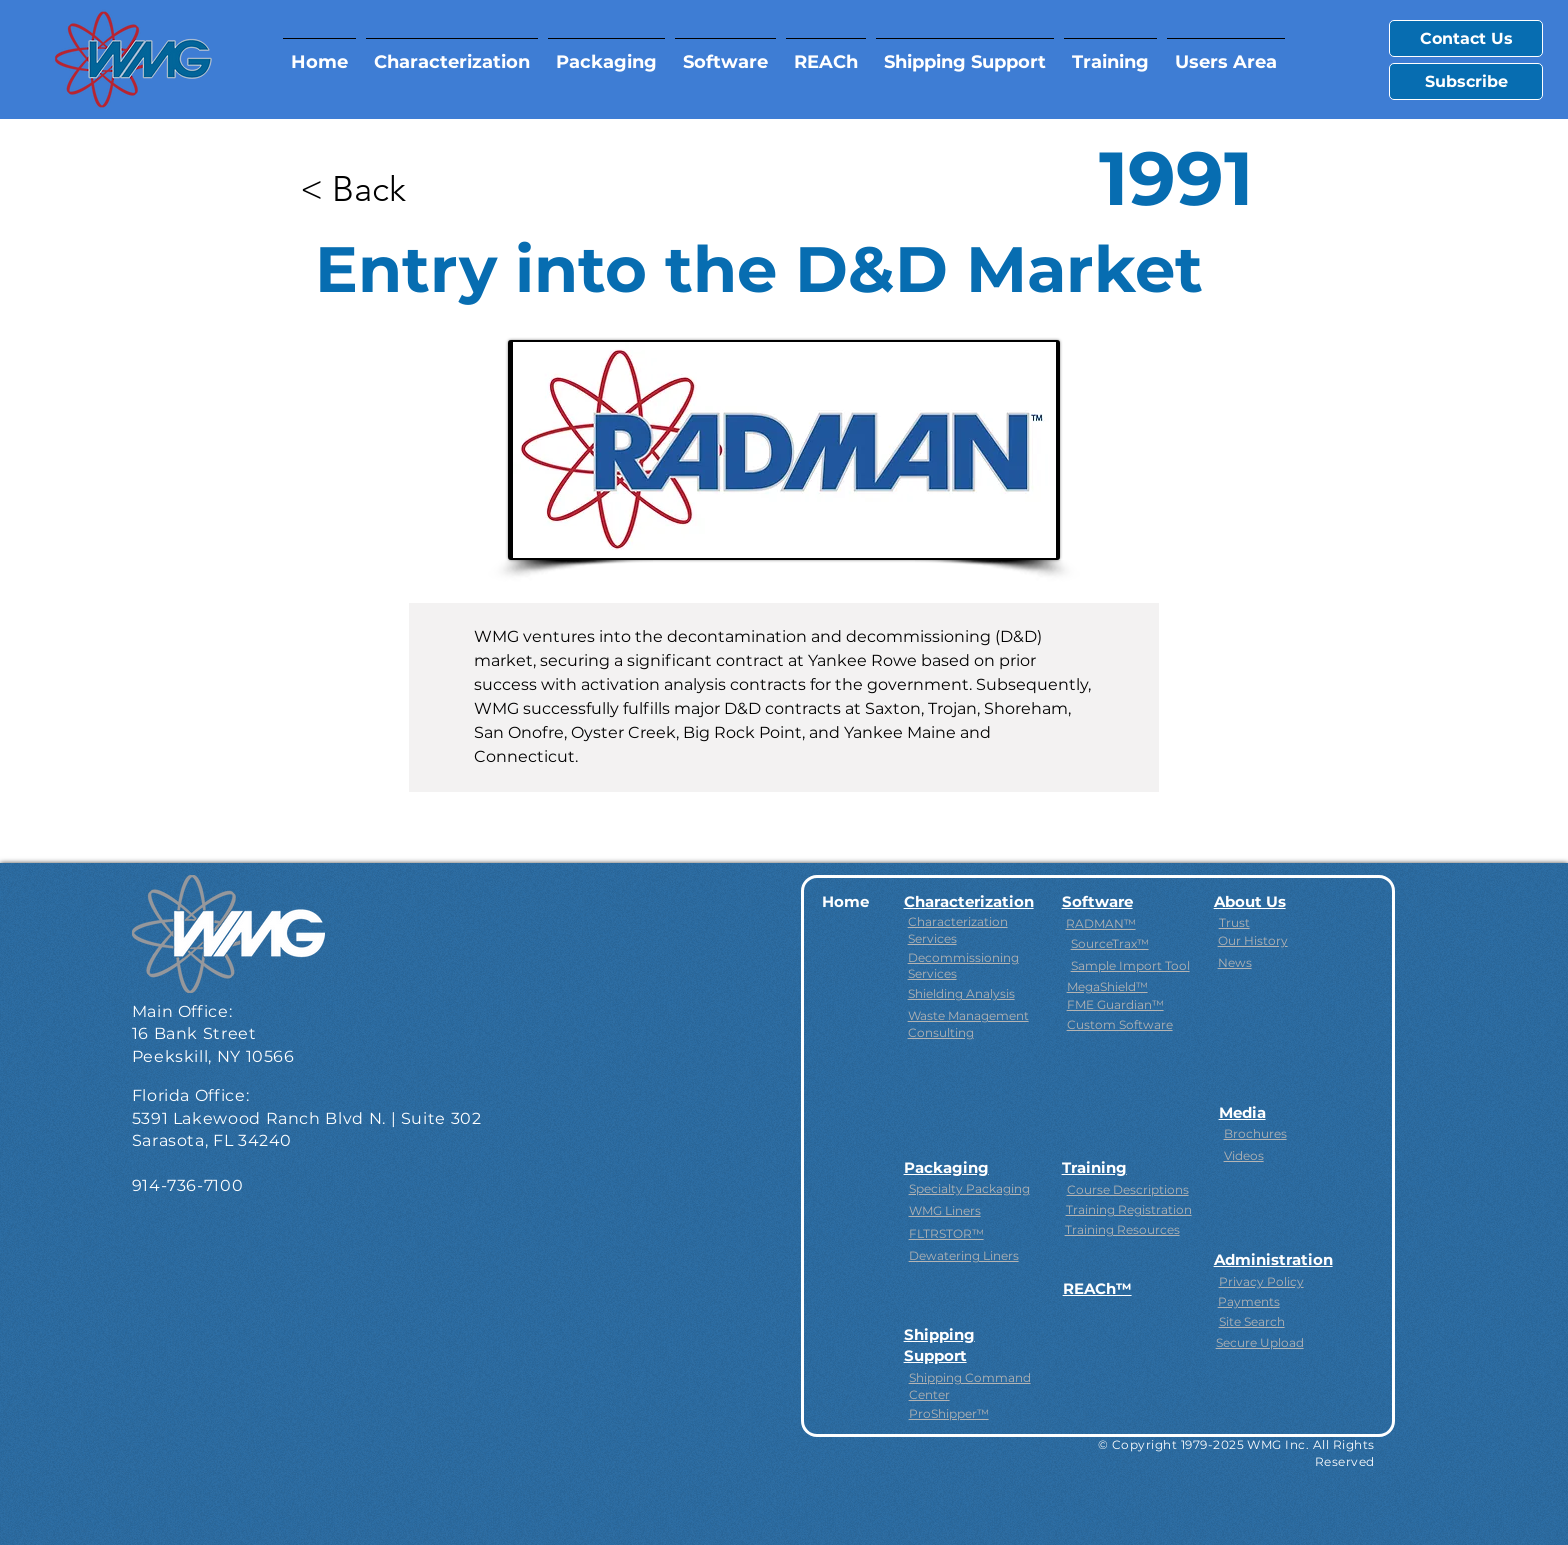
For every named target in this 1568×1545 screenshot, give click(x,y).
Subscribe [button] (1466, 81)
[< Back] (365, 188)
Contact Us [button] (1466, 38)
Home (845, 901)
